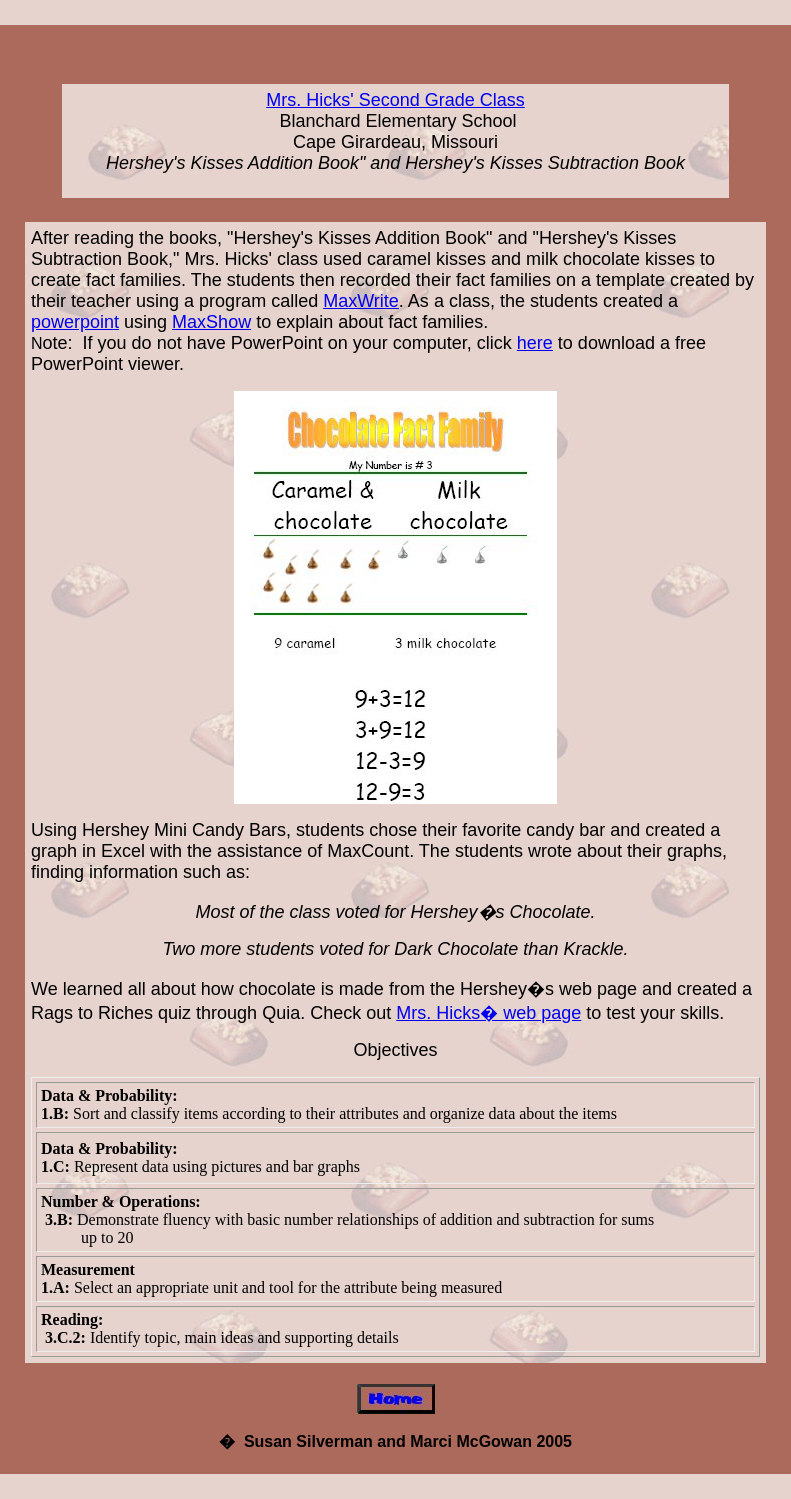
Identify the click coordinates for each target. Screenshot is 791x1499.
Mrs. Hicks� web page (488, 1013)
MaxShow (211, 322)
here (535, 343)
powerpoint (75, 322)
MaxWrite (361, 301)
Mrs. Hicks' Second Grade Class (395, 100)
